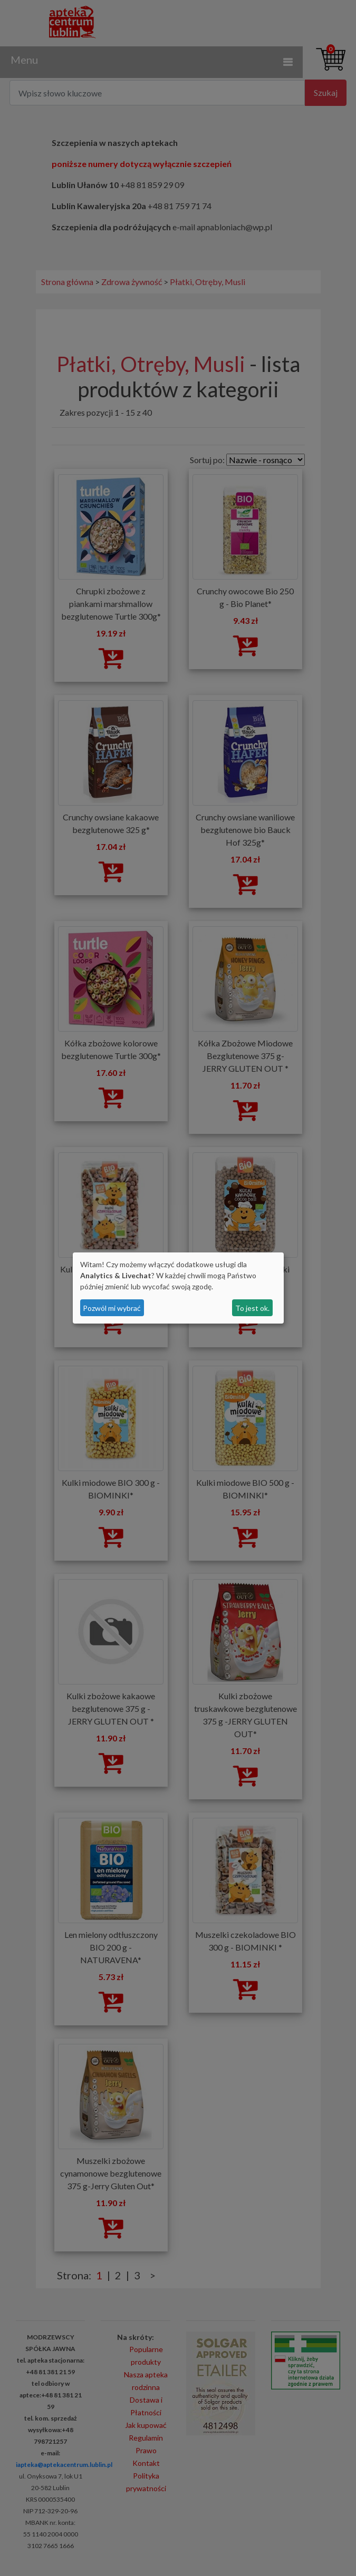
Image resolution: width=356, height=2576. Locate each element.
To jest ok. (252, 1308)
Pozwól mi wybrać (112, 1308)
